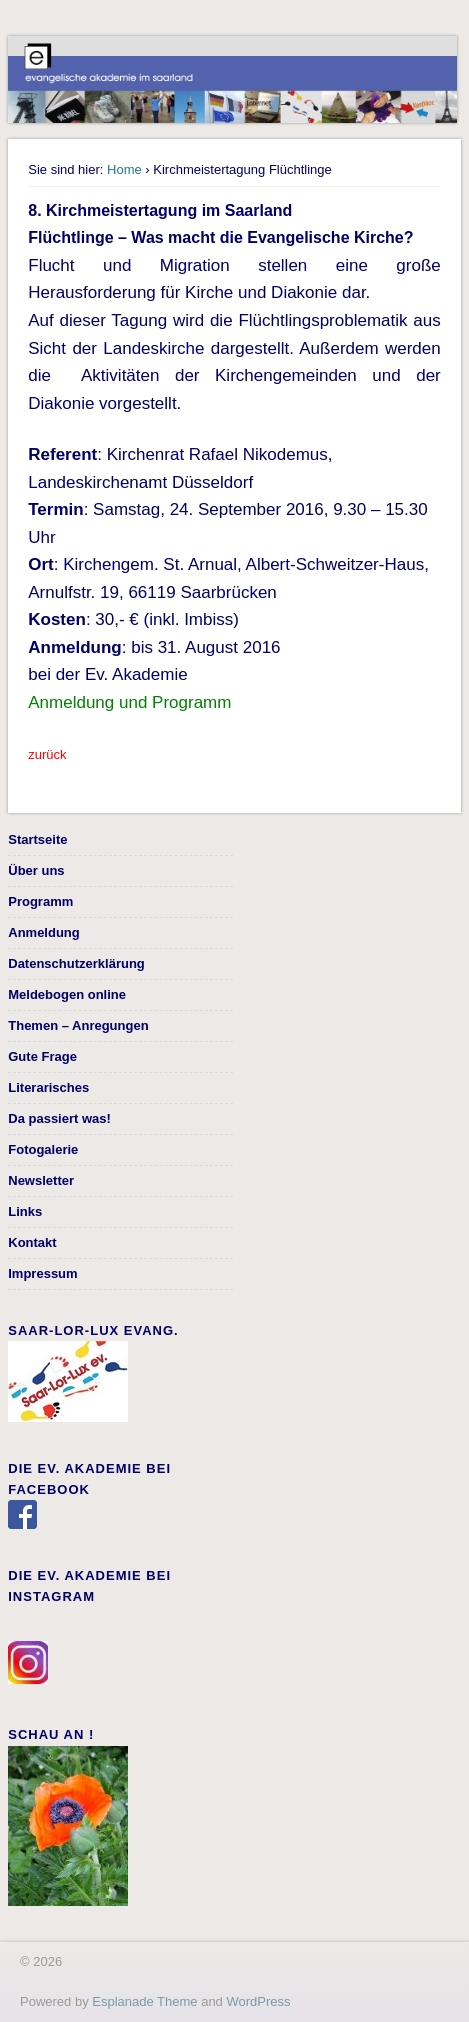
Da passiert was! (59, 1118)
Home (124, 169)
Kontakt (32, 1242)
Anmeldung (44, 932)
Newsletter (41, 1180)
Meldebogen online (67, 994)
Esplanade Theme (144, 2001)
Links (25, 1211)
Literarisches (48, 1087)
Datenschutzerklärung (76, 963)
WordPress (258, 2001)
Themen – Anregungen (78, 1025)
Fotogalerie (43, 1149)
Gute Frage (42, 1056)
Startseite (37, 839)
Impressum (42, 1273)
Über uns (36, 870)
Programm (40, 901)
